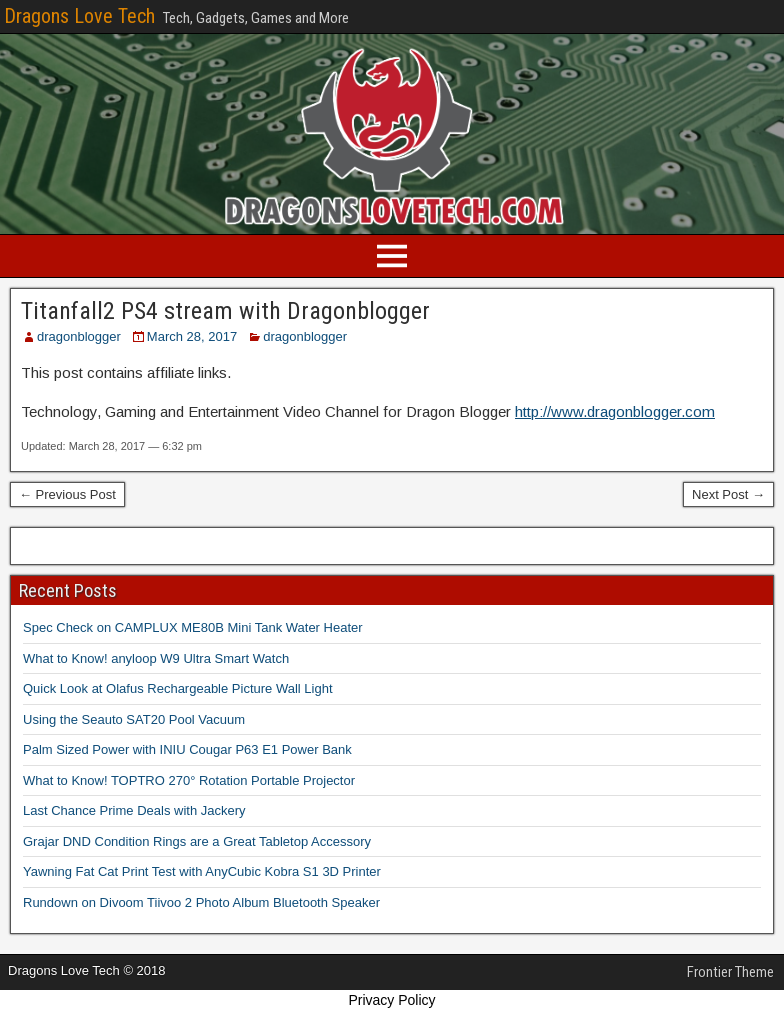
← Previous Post (67, 494)
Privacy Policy (391, 1000)
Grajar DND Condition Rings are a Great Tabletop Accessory (197, 841)
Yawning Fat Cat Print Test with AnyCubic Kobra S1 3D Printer (202, 871)
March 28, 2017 (192, 336)
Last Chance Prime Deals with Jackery (134, 810)
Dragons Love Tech (79, 16)
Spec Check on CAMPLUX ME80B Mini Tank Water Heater (193, 627)
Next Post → (728, 494)
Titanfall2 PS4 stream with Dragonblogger (225, 311)
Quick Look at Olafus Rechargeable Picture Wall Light (178, 688)
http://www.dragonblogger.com (615, 411)
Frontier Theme (730, 972)
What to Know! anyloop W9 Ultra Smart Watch (156, 658)
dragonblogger (79, 336)
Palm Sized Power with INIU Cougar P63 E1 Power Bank (187, 749)
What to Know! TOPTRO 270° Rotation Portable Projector (189, 780)
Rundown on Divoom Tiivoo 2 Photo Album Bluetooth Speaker (201, 902)
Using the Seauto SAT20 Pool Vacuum (134, 719)
